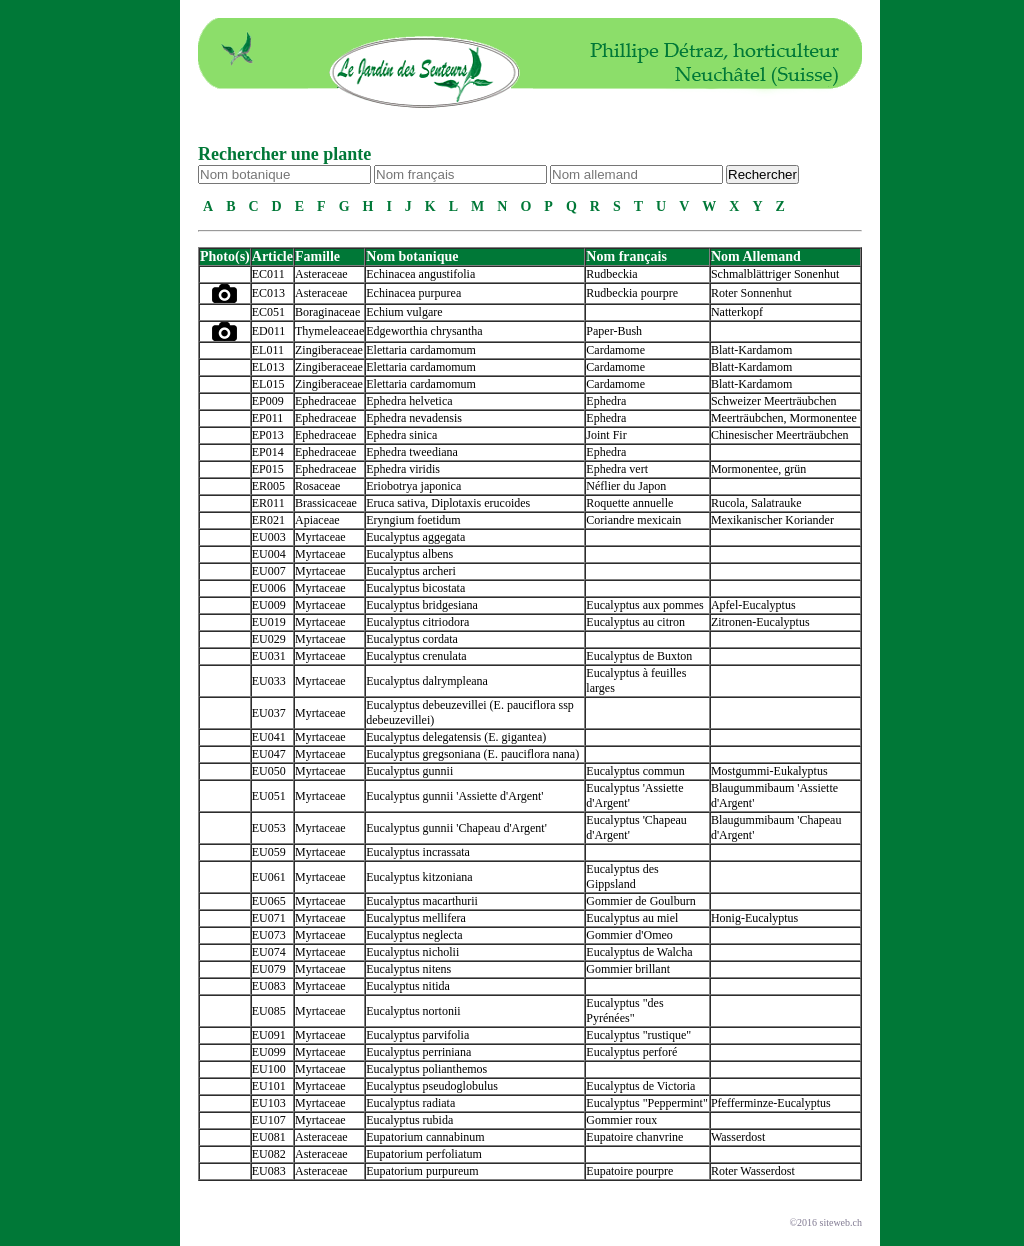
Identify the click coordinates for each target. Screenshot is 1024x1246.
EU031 (269, 656)
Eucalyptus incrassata (418, 852)
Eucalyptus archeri (411, 571)
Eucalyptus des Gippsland (622, 876)
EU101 (269, 1086)
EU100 (269, 1069)
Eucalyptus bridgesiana (422, 605)
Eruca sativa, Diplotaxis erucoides (448, 503)
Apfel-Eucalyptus (753, 605)
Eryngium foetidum (413, 520)
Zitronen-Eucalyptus (760, 622)
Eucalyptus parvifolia (417, 1035)
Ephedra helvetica (409, 401)
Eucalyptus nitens (408, 969)
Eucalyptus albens (409, 554)
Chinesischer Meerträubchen (780, 435)
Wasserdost (738, 1137)
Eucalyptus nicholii (412, 952)
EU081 (269, 1137)
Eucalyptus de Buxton (639, 656)
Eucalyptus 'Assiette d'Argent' (634, 795)
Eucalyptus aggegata (415, 537)
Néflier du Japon (626, 486)
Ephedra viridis (403, 469)
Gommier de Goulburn (640, 901)
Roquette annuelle (629, 503)
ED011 (269, 331)
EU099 (269, 1052)
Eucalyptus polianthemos (426, 1069)
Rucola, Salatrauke (756, 503)
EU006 (269, 588)
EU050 (269, 771)
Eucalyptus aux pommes (644, 605)
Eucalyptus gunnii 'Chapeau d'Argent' (456, 828)
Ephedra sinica (401, 435)
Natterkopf (737, 312)
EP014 (268, 452)
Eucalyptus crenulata (416, 656)
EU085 (269, 1011)
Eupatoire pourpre (629, 1171)
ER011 (268, 503)
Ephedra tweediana (412, 452)
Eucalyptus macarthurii (422, 901)
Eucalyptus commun (635, 771)
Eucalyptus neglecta (414, 935)
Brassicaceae (326, 503)
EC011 (268, 274)
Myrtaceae (320, 537)
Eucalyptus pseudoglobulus (432, 1086)
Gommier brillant (628, 969)
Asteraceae (321, 274)
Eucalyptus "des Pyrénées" (624, 1010)
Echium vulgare (404, 312)
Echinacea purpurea (413, 293)
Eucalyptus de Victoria (640, 1086)
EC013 (268, 293)
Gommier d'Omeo (629, 935)
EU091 (269, 1035)
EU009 (269, 605)
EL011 (268, 350)
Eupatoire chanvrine (634, 1137)
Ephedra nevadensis (414, 418)
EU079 (269, 969)
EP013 (268, 435)
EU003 (269, 537)
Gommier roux (621, 1120)
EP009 (268, 401)
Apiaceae (317, 520)
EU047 (269, 754)
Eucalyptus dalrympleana (427, 681)
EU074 (269, 952)
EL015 (268, 384)
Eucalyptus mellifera (416, 918)
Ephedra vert (617, 469)
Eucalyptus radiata (410, 1103)
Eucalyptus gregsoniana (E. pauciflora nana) (472, 754)
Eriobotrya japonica (413, 486)
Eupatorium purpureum (422, 1171)
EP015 (268, 469)
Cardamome (615, 350)
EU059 (269, 852)
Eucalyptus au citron (635, 622)
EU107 (269, 1120)
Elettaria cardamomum (421, 350)
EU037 (269, 713)
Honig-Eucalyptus (754, 918)
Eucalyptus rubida (409, 1120)
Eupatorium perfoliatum (424, 1154)
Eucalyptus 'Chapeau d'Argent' (636, 827)
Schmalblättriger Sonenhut (775, 274)
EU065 (269, 901)
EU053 (269, 828)
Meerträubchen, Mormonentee (784, 418)
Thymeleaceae (329, 331)
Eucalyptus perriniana (418, 1052)
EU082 (269, 1154)
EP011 (268, 418)
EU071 (269, 918)
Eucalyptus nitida (408, 986)
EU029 (269, 639)
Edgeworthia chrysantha (424, 331)
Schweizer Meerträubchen (774, 401)
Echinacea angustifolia (420, 274)
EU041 (269, 737)
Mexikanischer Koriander (772, 520)
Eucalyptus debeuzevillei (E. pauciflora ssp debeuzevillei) (470, 712)
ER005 (268, 486)
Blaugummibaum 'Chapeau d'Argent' (776, 827)
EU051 (269, 796)
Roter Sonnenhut (751, 293)
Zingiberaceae (329, 350)
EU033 (269, 681)
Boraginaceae (327, 312)
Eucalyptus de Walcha (639, 952)
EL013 (268, 367)
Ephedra (606, 401)
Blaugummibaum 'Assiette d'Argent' (774, 795)
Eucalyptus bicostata (415, 588)
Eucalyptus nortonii (413, 1011)
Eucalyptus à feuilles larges (636, 680)
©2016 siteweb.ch (825, 1222)
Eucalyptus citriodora (417, 622)
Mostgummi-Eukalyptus (769, 771)
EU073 (269, 935)
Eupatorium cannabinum (425, 1137)
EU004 (269, 554)
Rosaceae (317, 486)
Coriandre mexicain (633, 520)
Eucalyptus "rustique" (638, 1035)
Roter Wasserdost (753, 1171)
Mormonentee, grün (758, 469)
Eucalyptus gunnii (409, 771)
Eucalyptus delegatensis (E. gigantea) (456, 737)
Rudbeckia (611, 274)
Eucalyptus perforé (631, 1052)
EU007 (269, 571)
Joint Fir (606, 435)
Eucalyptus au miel (632, 918)
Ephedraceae (325, 401)
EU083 (269, 986)
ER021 (268, 520)
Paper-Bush (614, 331)
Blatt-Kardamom (751, 350)
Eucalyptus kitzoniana (419, 877)
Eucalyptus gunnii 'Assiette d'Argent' (454, 796)
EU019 (269, 622)
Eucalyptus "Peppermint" (646, 1103)
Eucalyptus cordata (412, 639)
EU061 (269, 877)
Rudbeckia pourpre (632, 293)
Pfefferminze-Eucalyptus (771, 1103)
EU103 (269, 1103)
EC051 (268, 312)
